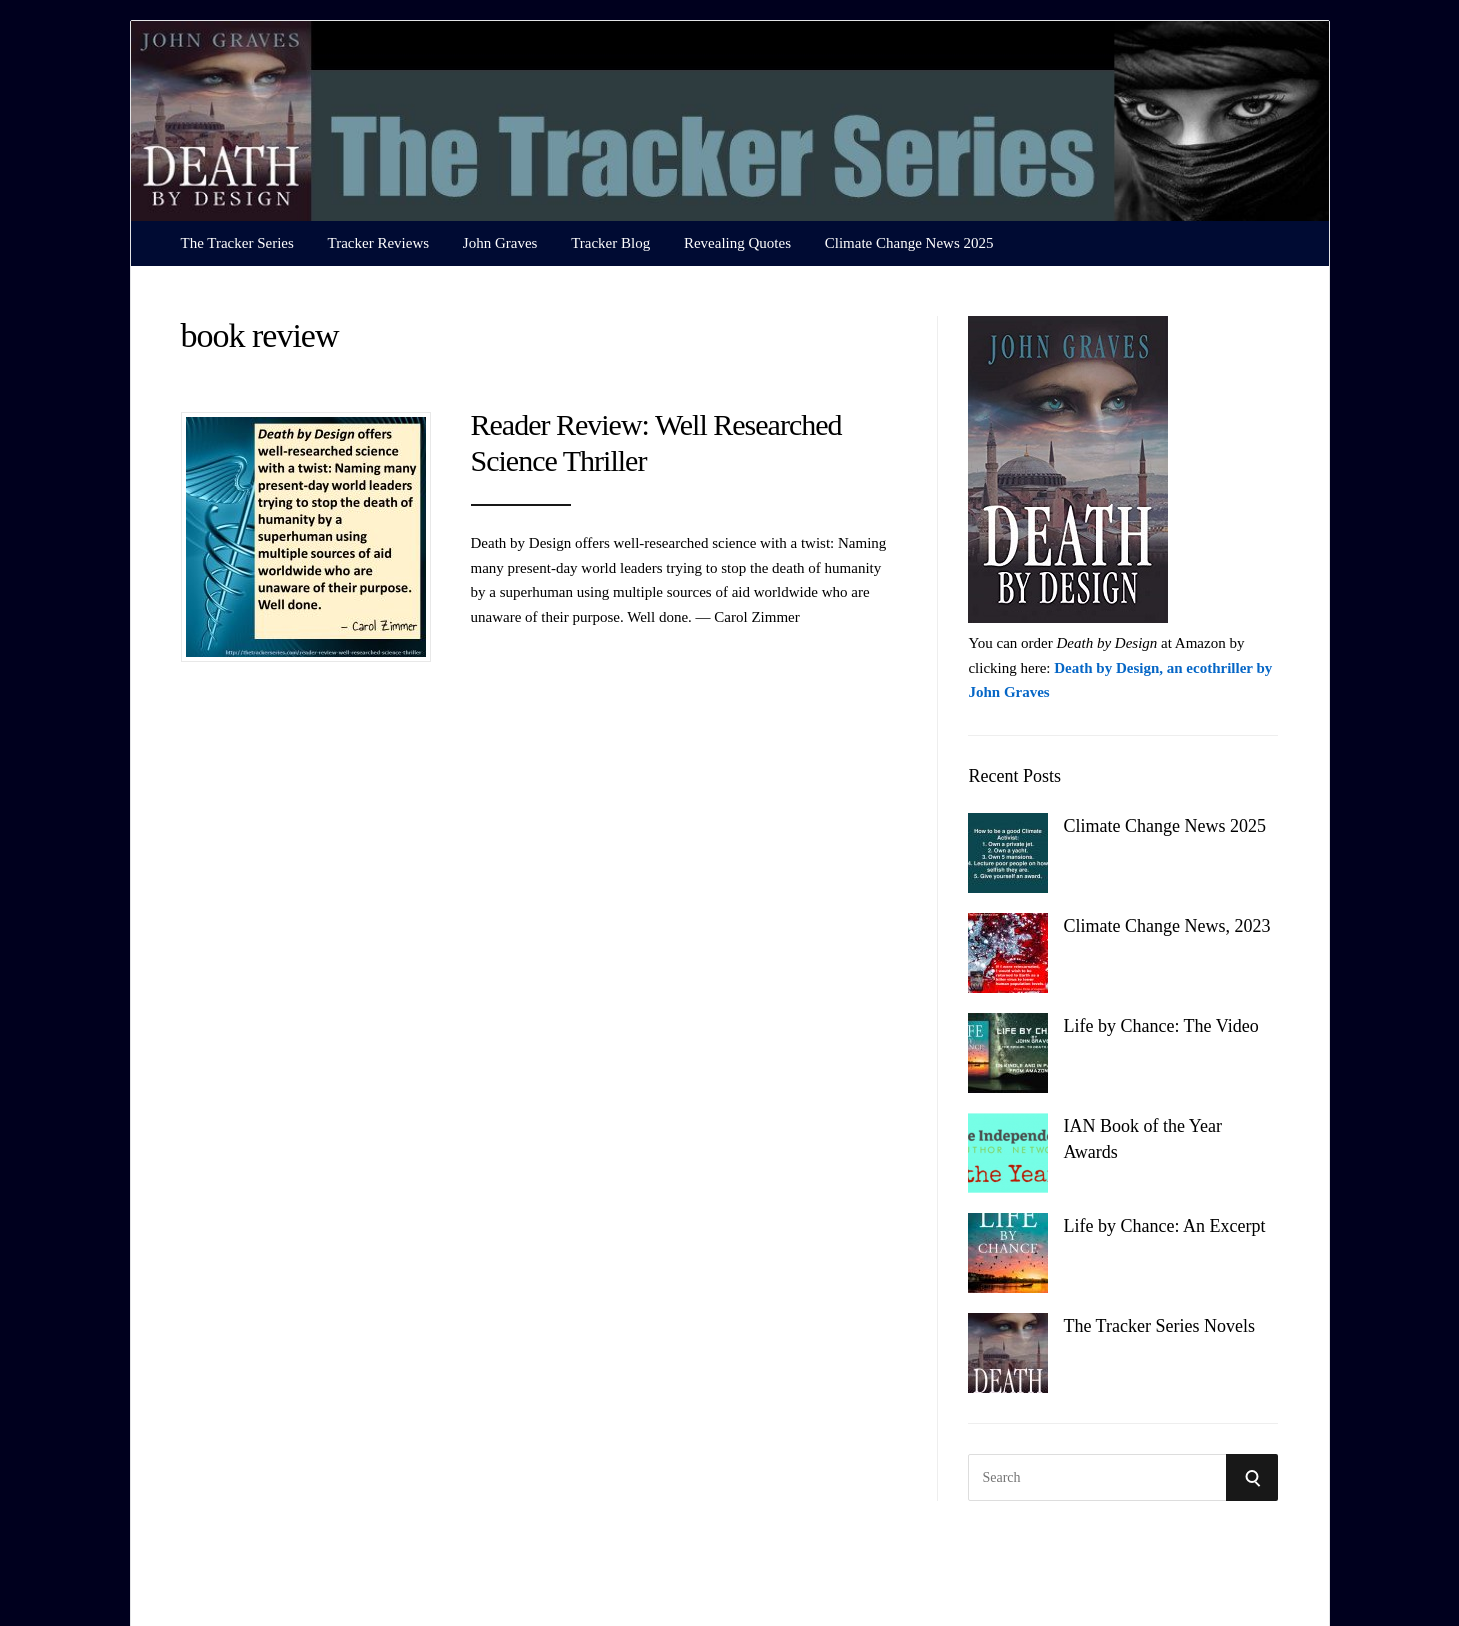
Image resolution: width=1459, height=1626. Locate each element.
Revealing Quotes (737, 243)
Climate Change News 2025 (909, 243)
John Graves (500, 243)
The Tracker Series (237, 243)
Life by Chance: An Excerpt (1164, 1226)
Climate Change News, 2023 (1166, 926)
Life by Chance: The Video (1160, 1026)
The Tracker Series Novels (1158, 1326)
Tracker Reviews (379, 243)
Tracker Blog (610, 243)
